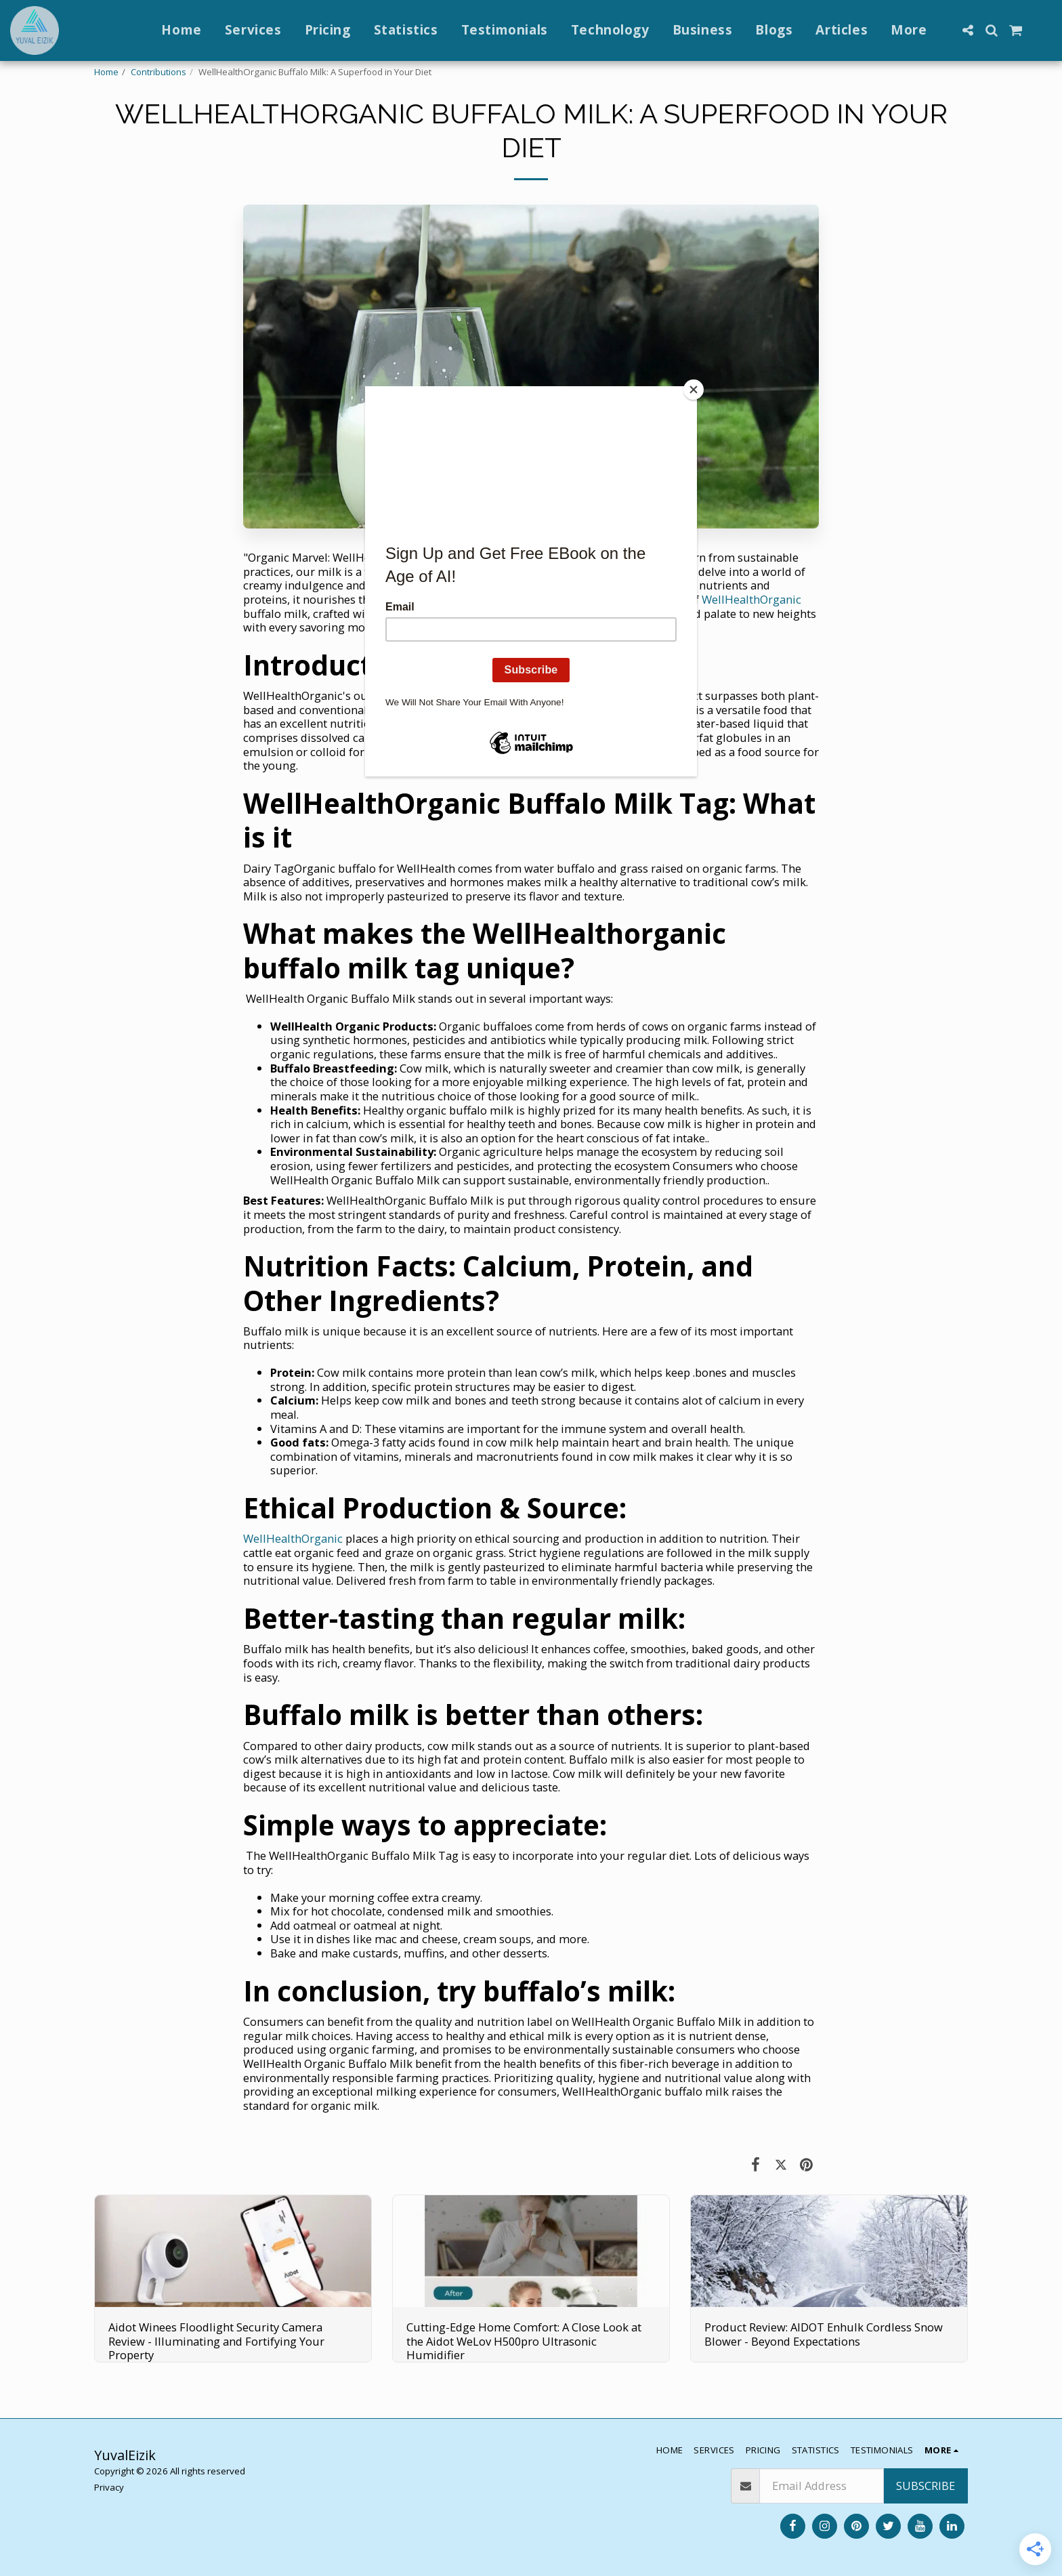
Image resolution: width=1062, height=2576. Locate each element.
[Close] (693, 389)
